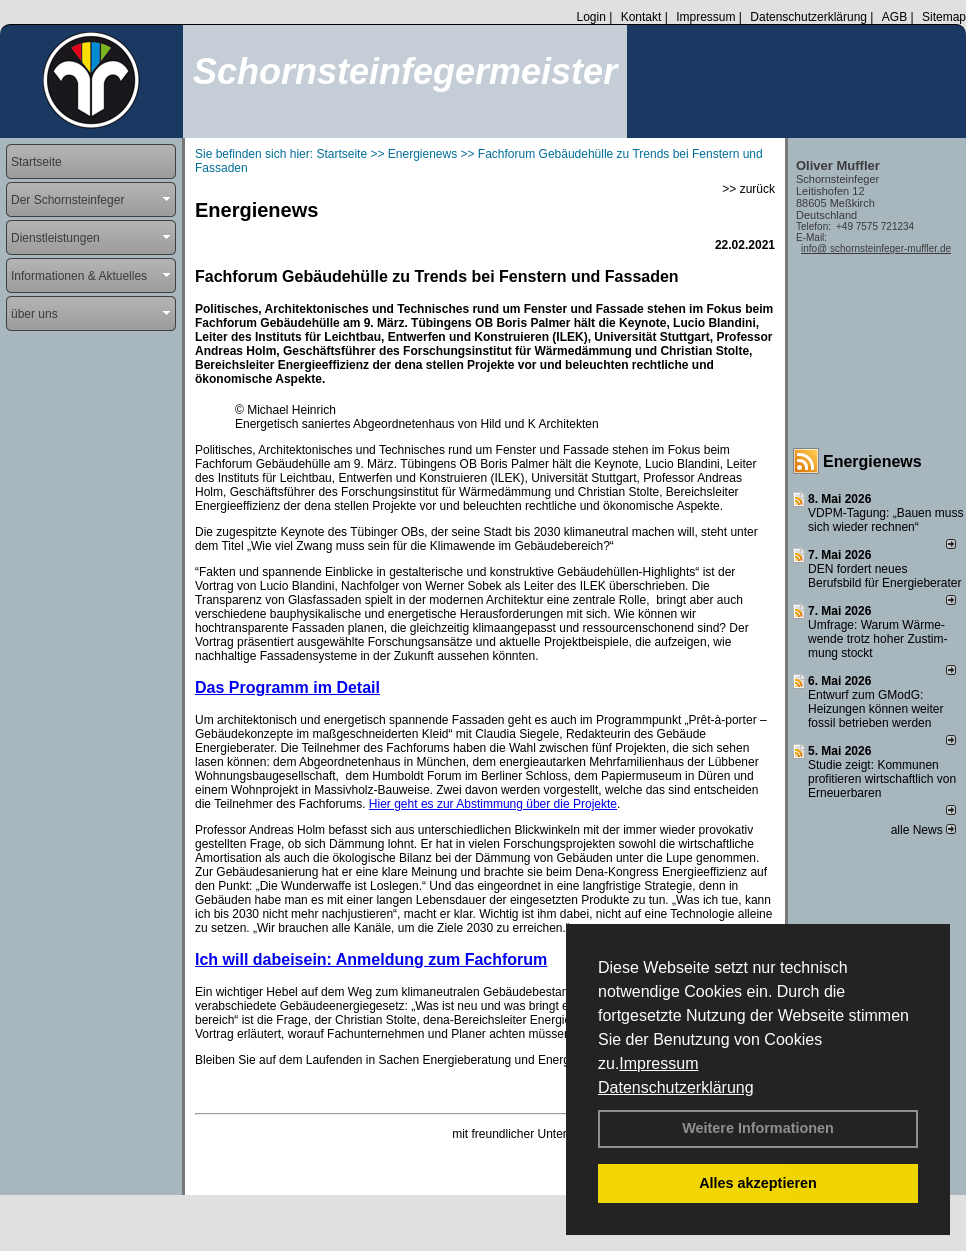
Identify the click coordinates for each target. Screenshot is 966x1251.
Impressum (658, 1063)
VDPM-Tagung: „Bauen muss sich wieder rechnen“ (885, 520)
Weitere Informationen (758, 1128)
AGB (894, 17)
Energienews (872, 461)
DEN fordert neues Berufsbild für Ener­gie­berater (884, 576)
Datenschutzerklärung (676, 1087)
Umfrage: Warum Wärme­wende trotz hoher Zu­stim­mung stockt (877, 639)
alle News (923, 830)
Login (590, 17)
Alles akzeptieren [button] (758, 1183)
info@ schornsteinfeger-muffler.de (876, 248)
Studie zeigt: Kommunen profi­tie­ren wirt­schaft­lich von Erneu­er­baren (882, 779)
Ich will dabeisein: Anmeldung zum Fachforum (371, 959)
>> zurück (748, 189)
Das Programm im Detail (287, 687)
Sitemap (944, 17)
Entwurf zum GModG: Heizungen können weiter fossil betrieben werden (875, 709)
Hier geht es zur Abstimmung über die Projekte (493, 804)
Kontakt (641, 17)
